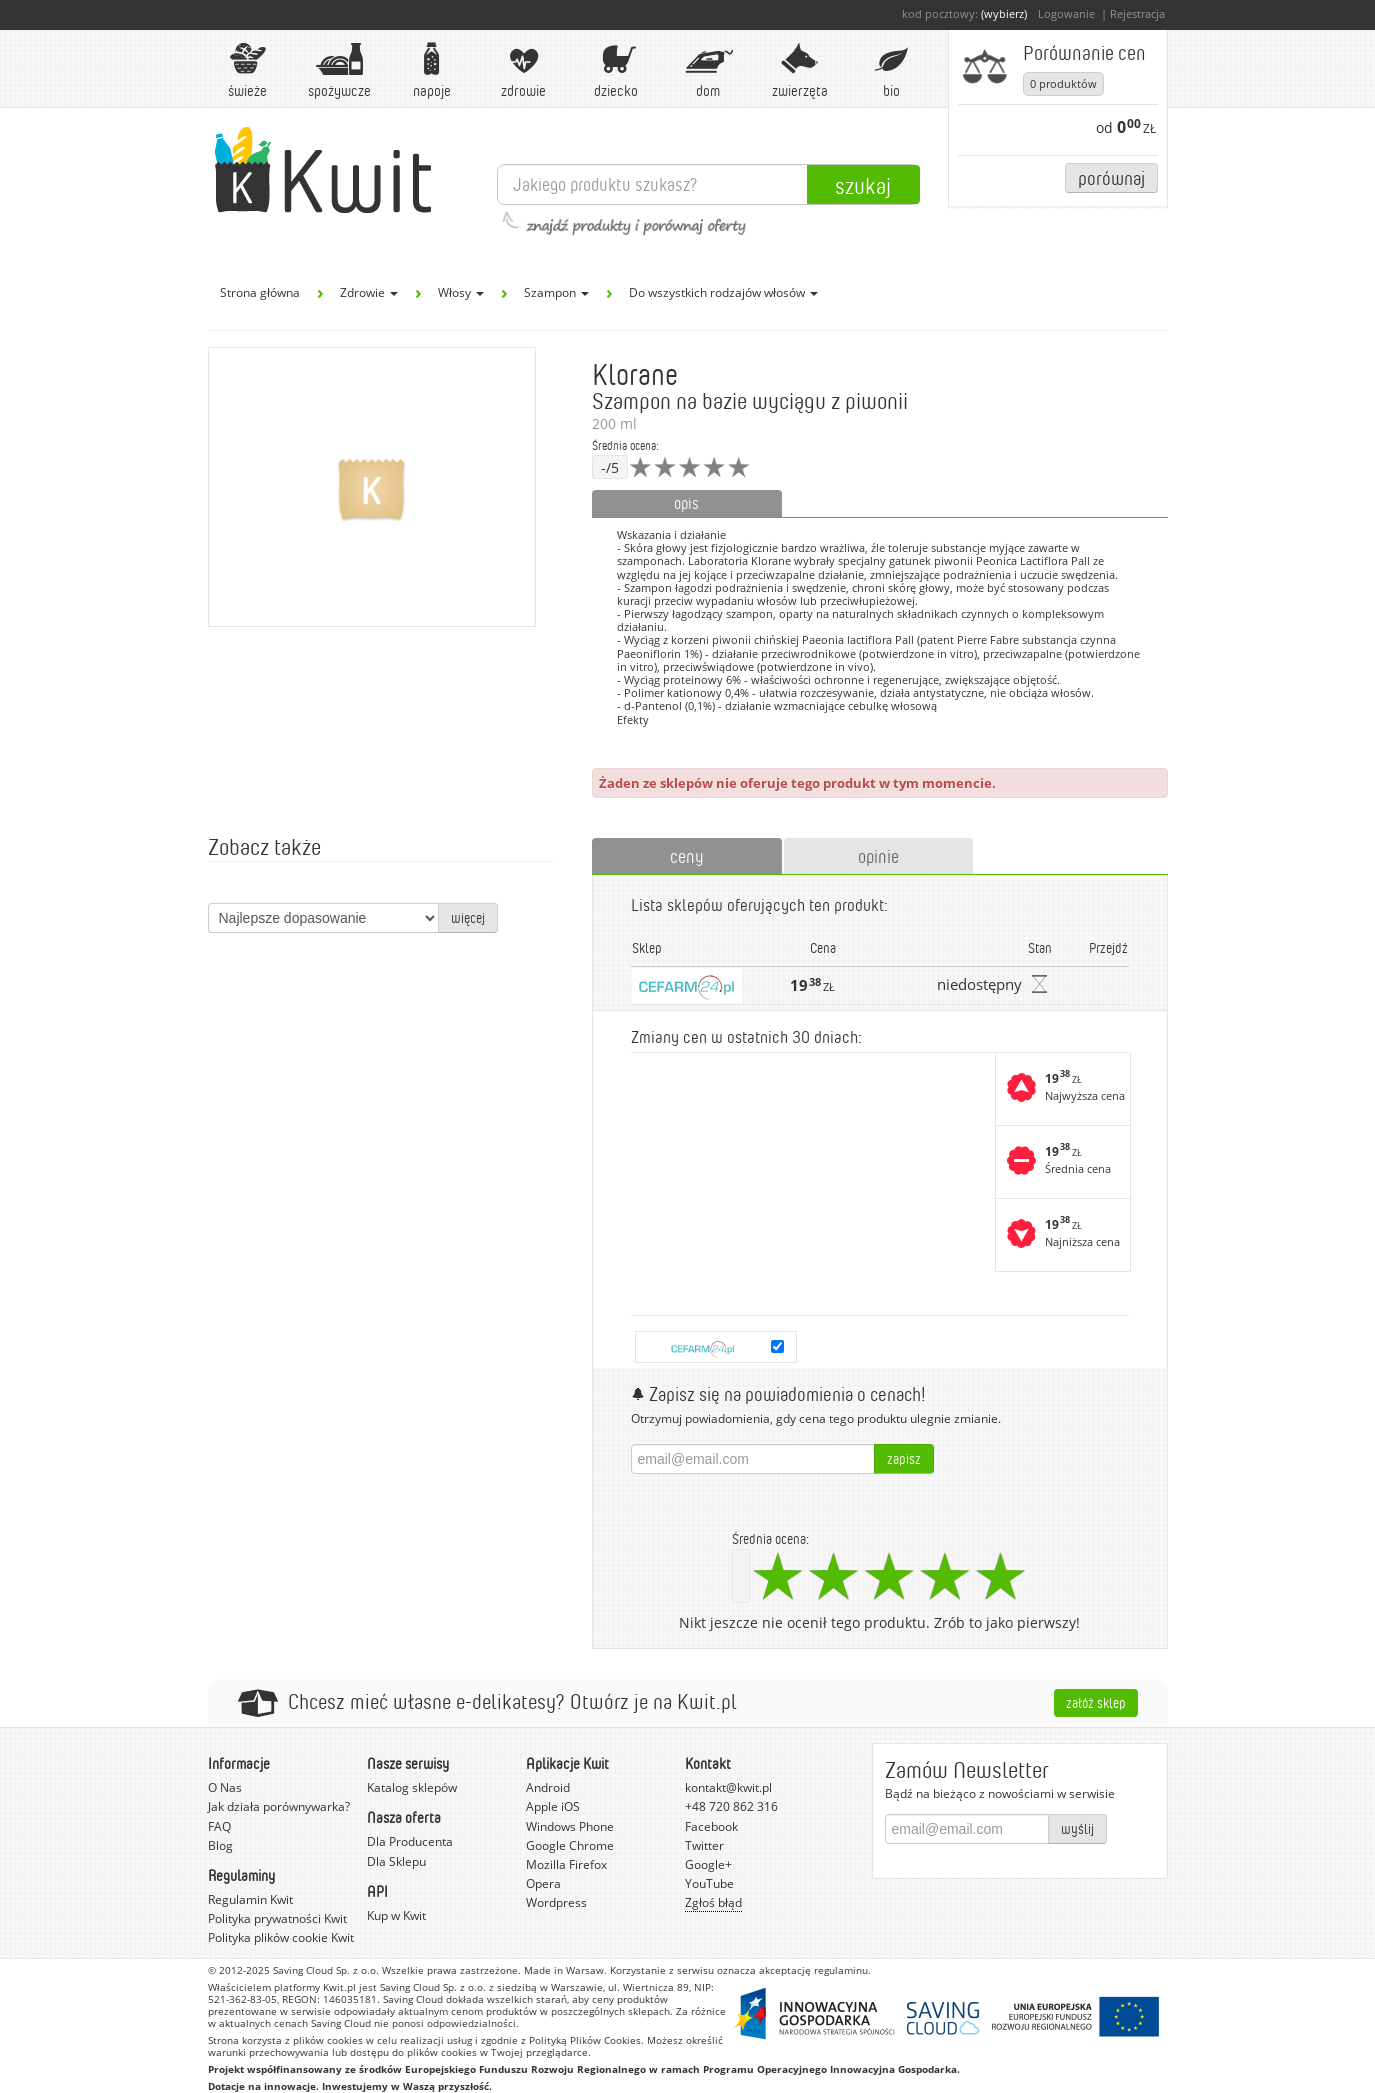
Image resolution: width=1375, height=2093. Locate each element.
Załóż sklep (1096, 1702)
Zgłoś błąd (713, 1902)
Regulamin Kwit (250, 1899)
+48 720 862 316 (731, 1806)
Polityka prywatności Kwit (277, 1918)
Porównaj (1111, 177)
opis (686, 503)
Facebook (711, 1826)
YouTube (709, 1883)
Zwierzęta (800, 70)
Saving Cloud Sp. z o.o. (326, 1970)
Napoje (432, 70)
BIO (892, 70)
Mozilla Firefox (566, 1864)
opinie (878, 856)
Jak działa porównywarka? (279, 1806)
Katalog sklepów (412, 1787)
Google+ (708, 1864)
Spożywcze (339, 70)
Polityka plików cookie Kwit (281, 1937)
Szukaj (863, 185)
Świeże (248, 70)
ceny (687, 856)
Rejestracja (1137, 13)
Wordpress (556, 1902)
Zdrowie (524, 70)
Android (548, 1787)
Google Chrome (570, 1845)
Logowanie (1066, 13)
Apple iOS (553, 1806)
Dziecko (616, 70)
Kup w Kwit (396, 1915)
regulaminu (841, 1970)
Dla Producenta (410, 1841)
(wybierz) (1004, 13)
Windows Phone (570, 1826)
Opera (543, 1883)
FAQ (219, 1826)
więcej (468, 917)
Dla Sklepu (396, 1861)
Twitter (704, 1845)
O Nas (225, 1787)
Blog (220, 1845)
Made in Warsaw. (565, 1970)
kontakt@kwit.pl (728, 1787)
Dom (708, 70)
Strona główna (260, 292)
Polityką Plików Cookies (585, 2040)
